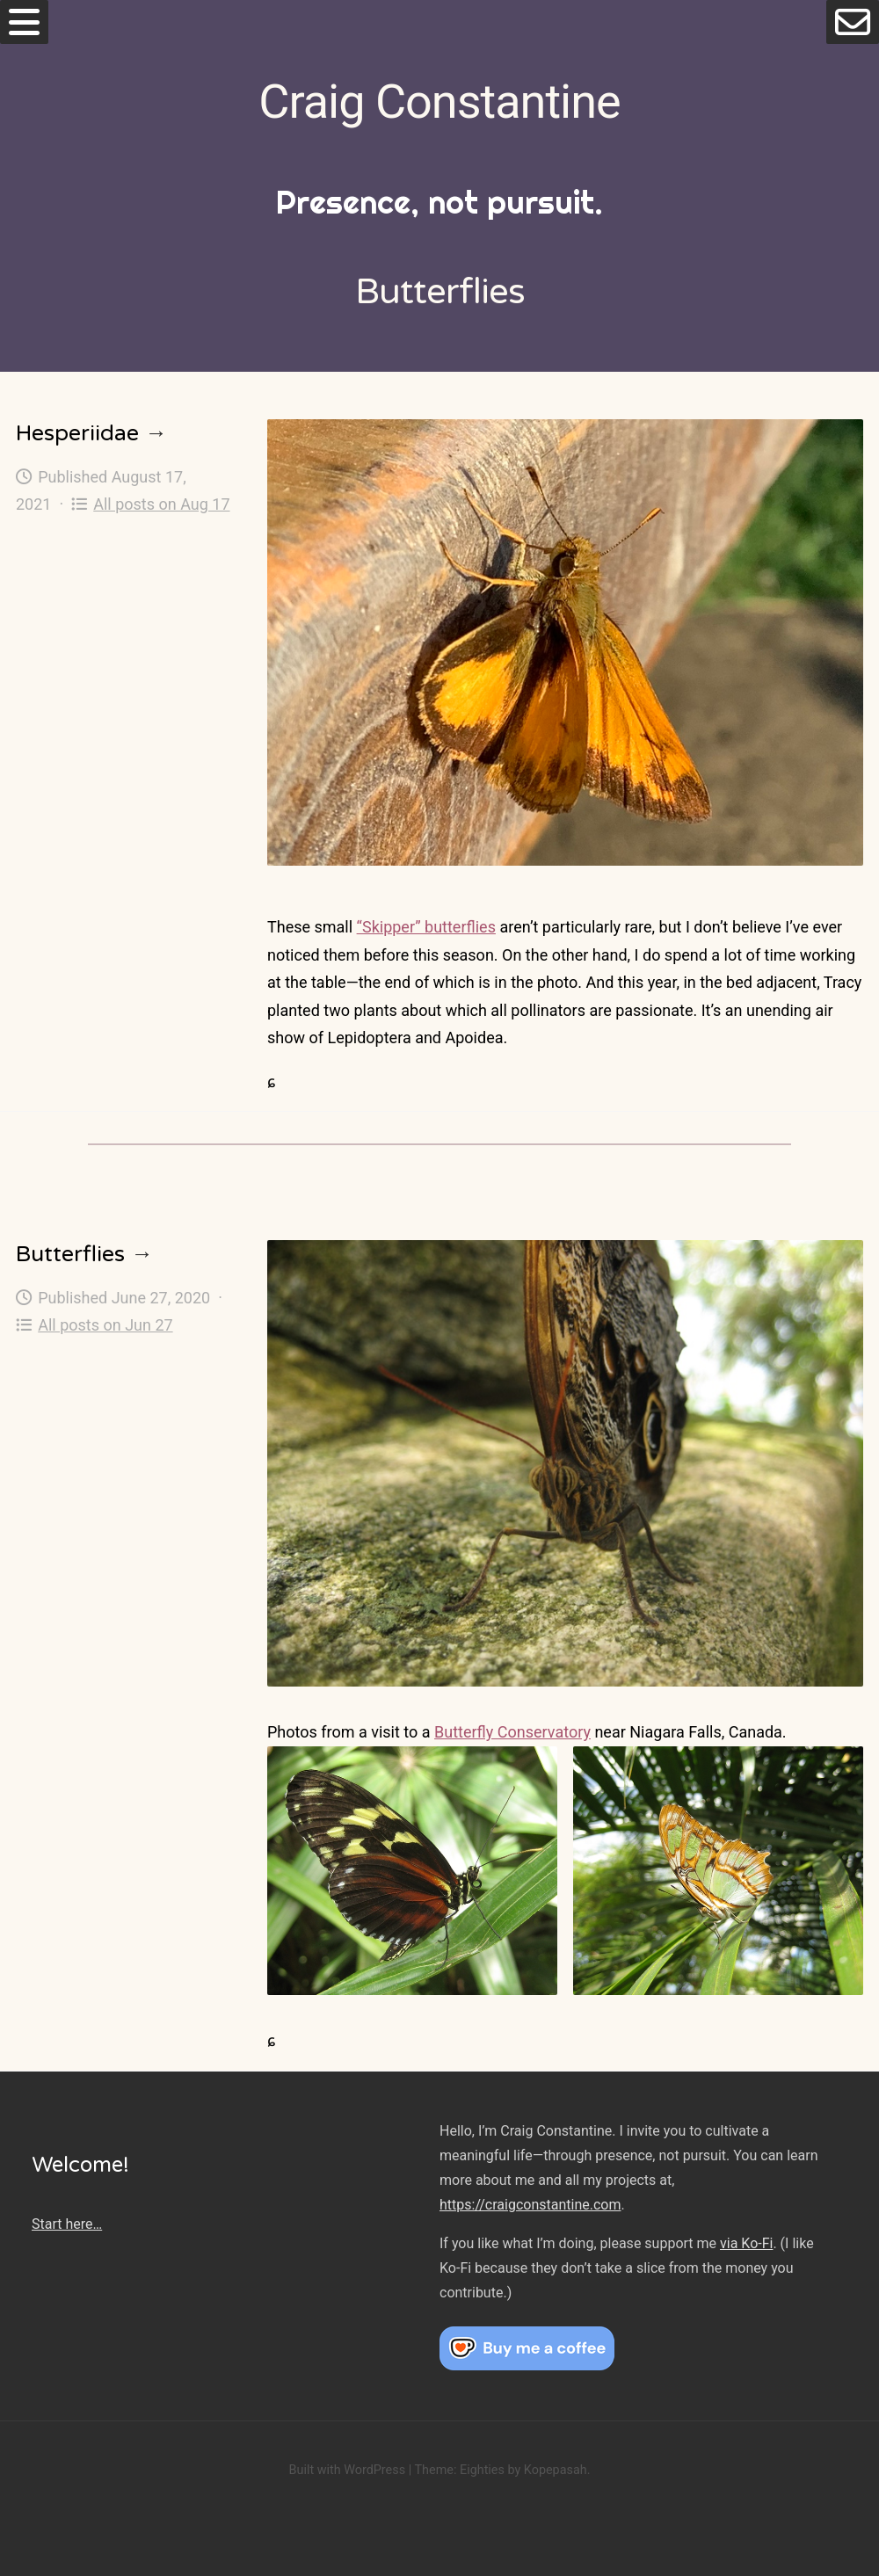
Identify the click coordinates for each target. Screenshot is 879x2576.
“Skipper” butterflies (426, 927)
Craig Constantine (439, 101)
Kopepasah (555, 2470)
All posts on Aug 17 (150, 504)
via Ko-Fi (746, 2243)
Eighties (482, 2470)
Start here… (67, 2224)
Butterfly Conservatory (512, 1732)
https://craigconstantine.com (530, 2204)
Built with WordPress (346, 2470)
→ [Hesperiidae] (156, 433)
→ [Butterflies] (142, 1254)
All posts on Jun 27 (94, 1325)
